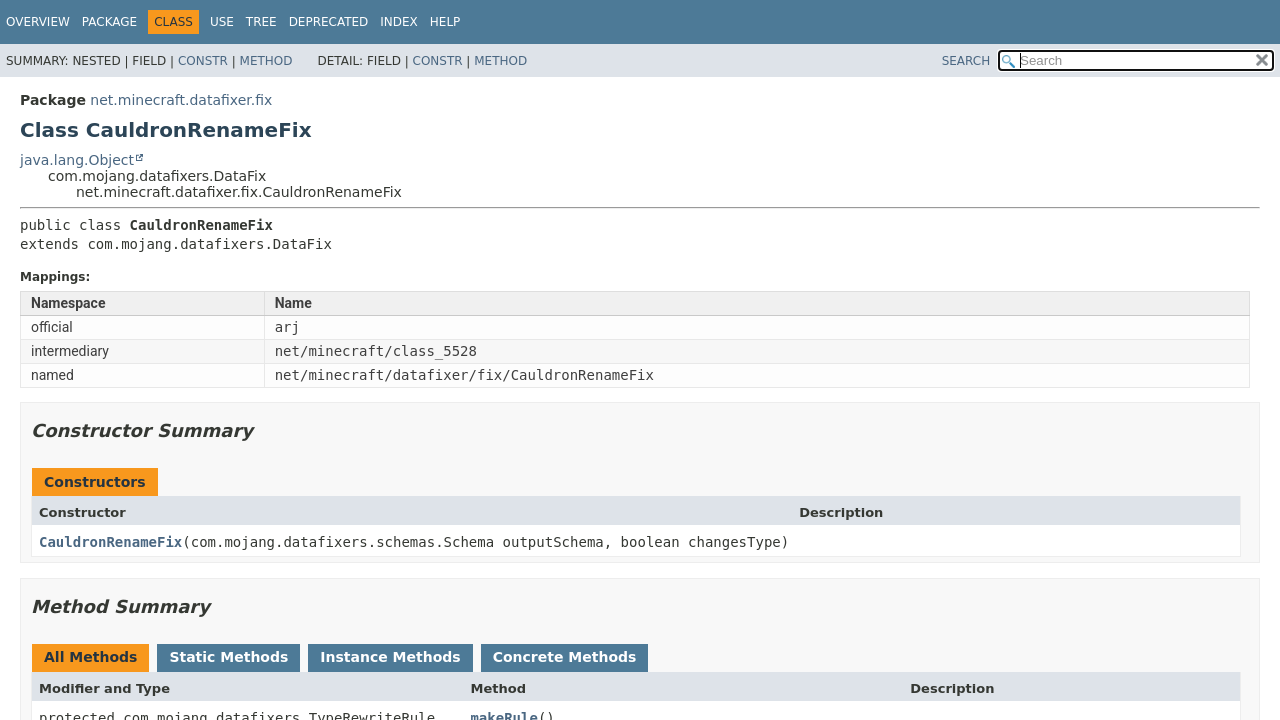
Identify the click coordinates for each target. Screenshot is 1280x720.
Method (266, 61)
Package (109, 22)
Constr (203, 61)
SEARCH (966, 61)
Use (222, 22)
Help (445, 22)
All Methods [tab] (90, 657)
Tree (261, 22)
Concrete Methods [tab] (565, 657)
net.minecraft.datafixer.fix (181, 100)
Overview (38, 22)
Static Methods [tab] (228, 657)
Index (399, 22)
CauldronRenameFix (110, 542)
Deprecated (329, 22)
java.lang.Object (77, 160)
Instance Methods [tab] (390, 657)
